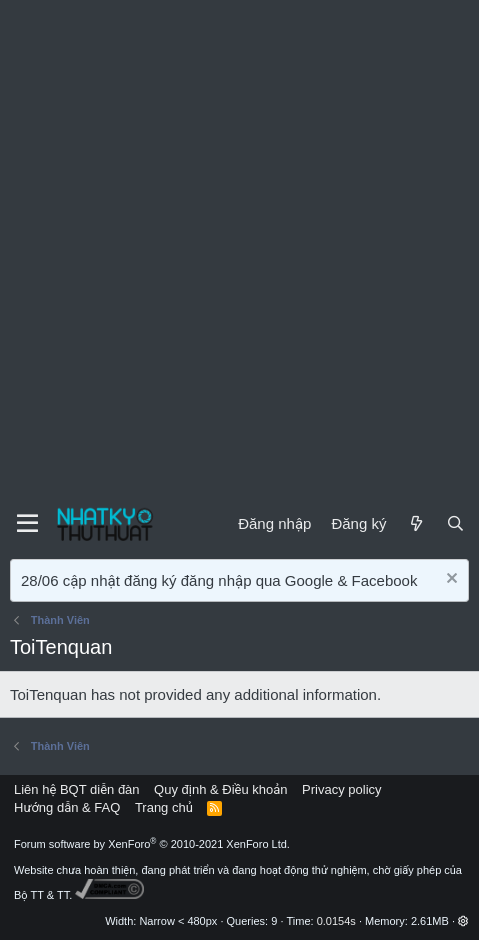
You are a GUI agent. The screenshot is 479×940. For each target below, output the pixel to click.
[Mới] (415, 523)
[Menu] (27, 524)
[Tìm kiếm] (455, 523)
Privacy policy (341, 789)
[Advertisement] (239, 249)
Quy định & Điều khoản (220, 789)
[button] (463, 921)
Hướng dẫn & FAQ (67, 807)
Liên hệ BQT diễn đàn (77, 789)
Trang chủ (164, 807)
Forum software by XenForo (152, 844)
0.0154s (336, 921)
